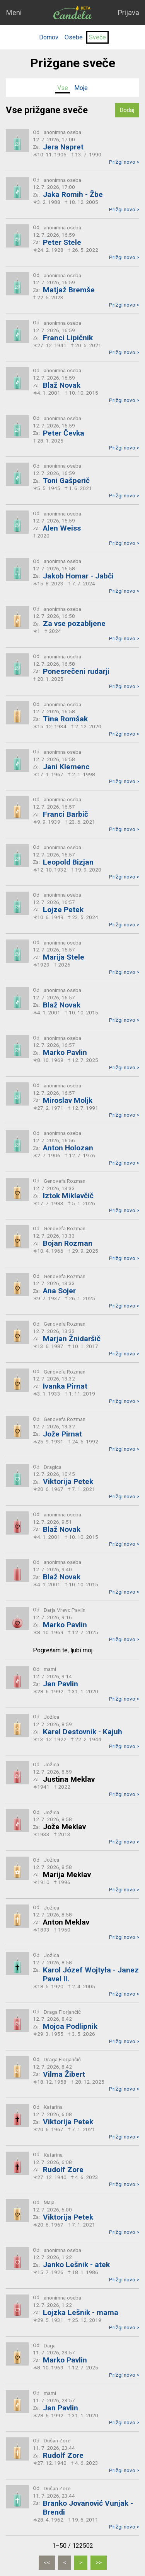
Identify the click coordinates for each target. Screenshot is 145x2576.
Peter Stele (62, 242)
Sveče (97, 37)
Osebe (74, 37)
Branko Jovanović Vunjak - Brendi (88, 2508)
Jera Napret (63, 146)
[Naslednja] (80, 2563)
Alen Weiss (62, 528)
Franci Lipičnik (68, 337)
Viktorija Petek (68, 1481)
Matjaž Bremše (69, 289)
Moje (81, 88)
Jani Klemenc (66, 766)
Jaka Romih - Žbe (73, 194)
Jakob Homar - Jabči (78, 576)
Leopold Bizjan (68, 862)
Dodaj (127, 110)
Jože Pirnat (62, 1434)
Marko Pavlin (65, 1052)
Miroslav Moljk (67, 1100)
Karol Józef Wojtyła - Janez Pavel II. (91, 1974)
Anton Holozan (68, 1147)
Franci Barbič (65, 814)
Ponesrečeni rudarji (76, 671)
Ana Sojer (59, 1290)
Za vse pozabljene (74, 623)
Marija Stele (63, 957)
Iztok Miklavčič (68, 1195)
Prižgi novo (124, 162)
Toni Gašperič (66, 480)
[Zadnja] (98, 2563)
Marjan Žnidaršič (72, 1338)
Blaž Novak (61, 385)
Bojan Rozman (67, 1243)
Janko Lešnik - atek (76, 2264)
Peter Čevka (63, 433)
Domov (48, 37)
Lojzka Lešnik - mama (80, 2312)
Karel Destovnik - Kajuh (82, 1731)
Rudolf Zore (63, 2169)
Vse (62, 88)
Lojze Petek (63, 909)
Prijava (128, 12)
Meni (14, 12)
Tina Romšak (65, 718)
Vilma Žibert (64, 2074)
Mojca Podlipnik (70, 2026)
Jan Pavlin (60, 1683)
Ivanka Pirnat (65, 1386)
